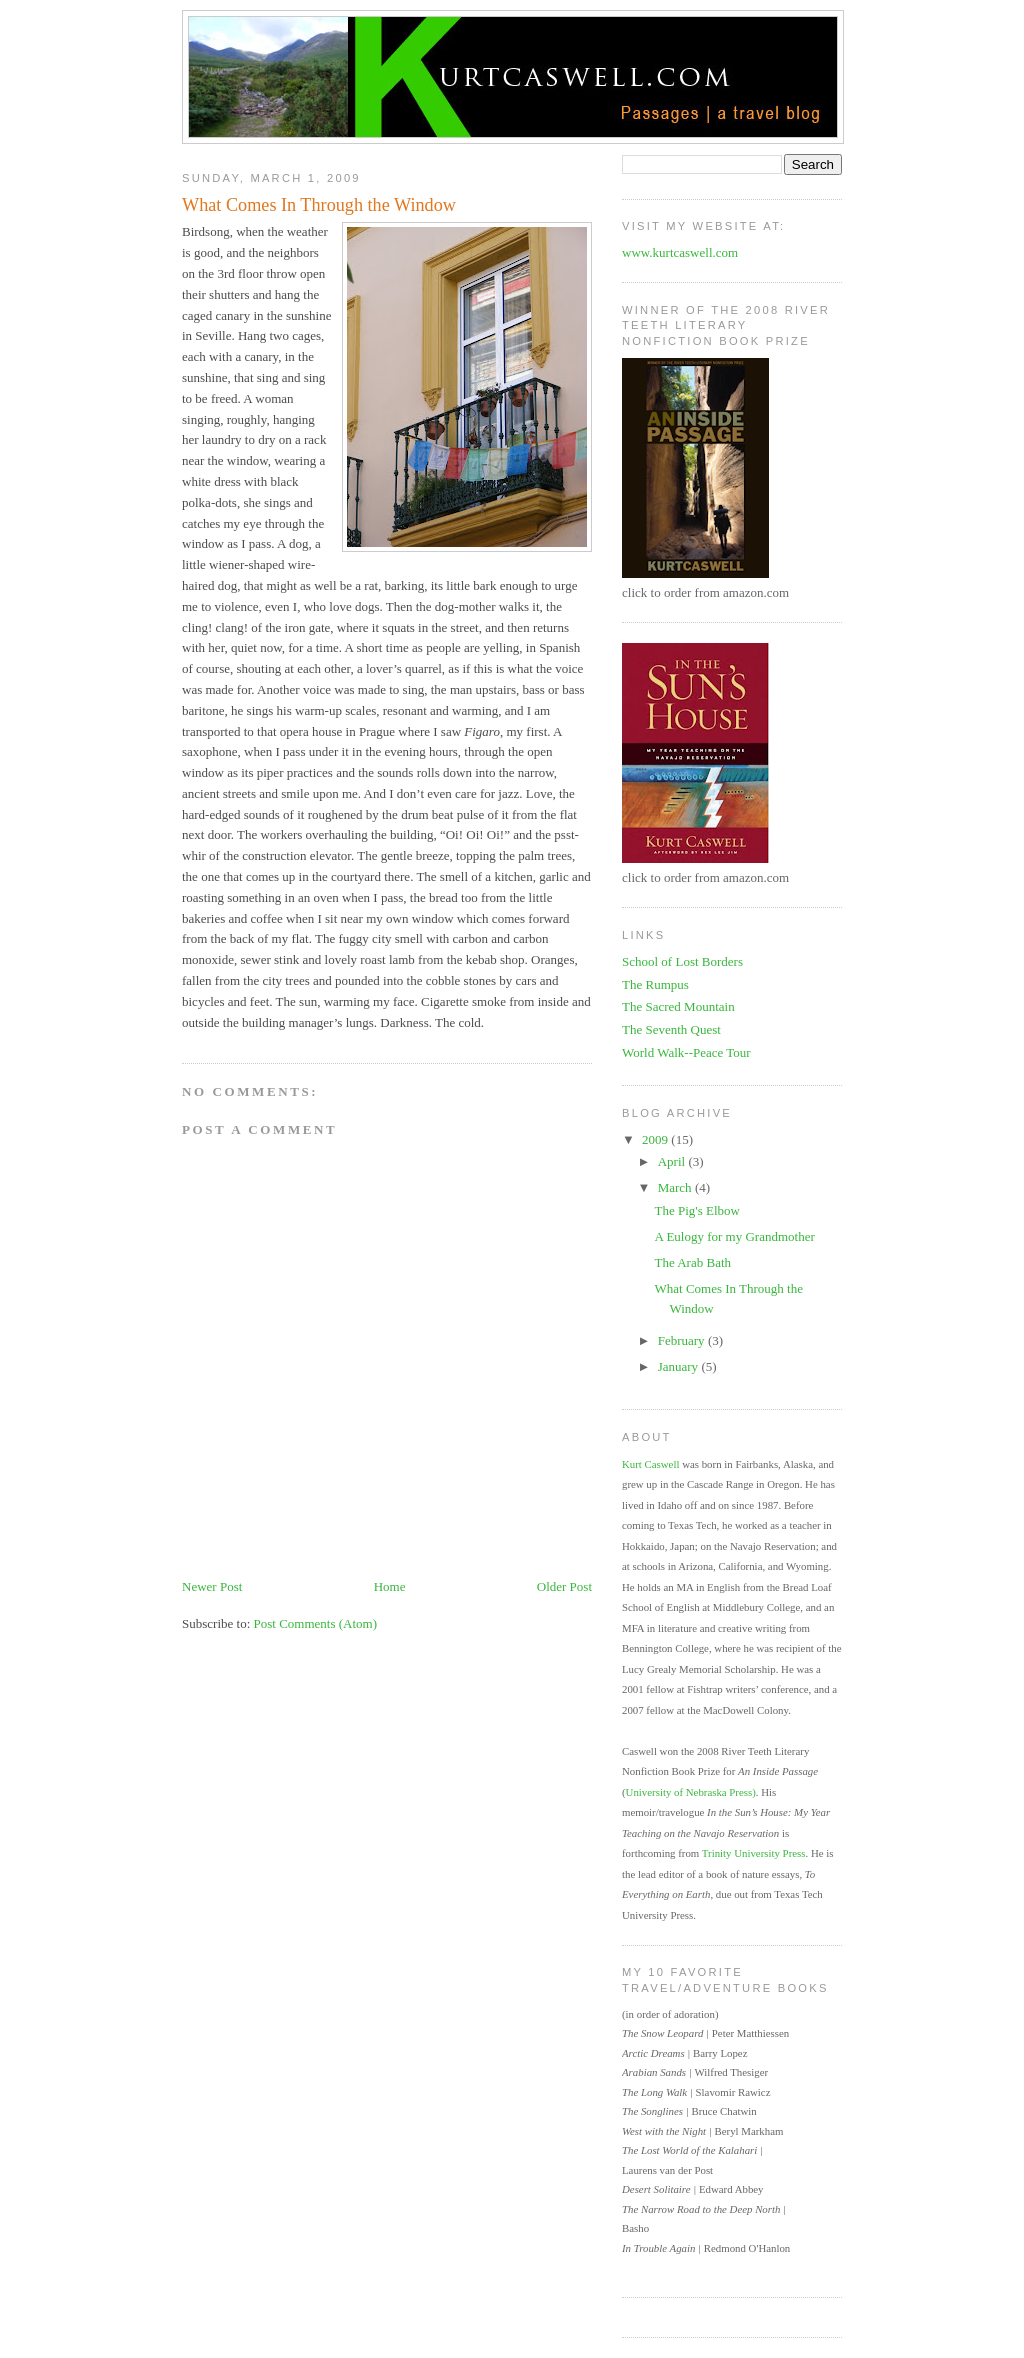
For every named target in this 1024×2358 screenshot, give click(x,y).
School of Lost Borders (682, 961)
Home (390, 1586)
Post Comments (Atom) (316, 1623)
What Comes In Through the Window (319, 205)
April (673, 1161)
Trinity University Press (754, 1853)
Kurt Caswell (650, 1464)
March (676, 1187)
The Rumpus (655, 984)
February (683, 1340)
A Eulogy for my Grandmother (734, 1236)
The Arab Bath (692, 1262)
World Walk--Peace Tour (686, 1052)
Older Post (564, 1586)
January (680, 1366)
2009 (656, 1139)
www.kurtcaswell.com (680, 252)
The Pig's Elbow (696, 1210)
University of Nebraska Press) (691, 1792)
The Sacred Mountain (678, 1006)
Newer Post (212, 1586)
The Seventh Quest (671, 1029)
